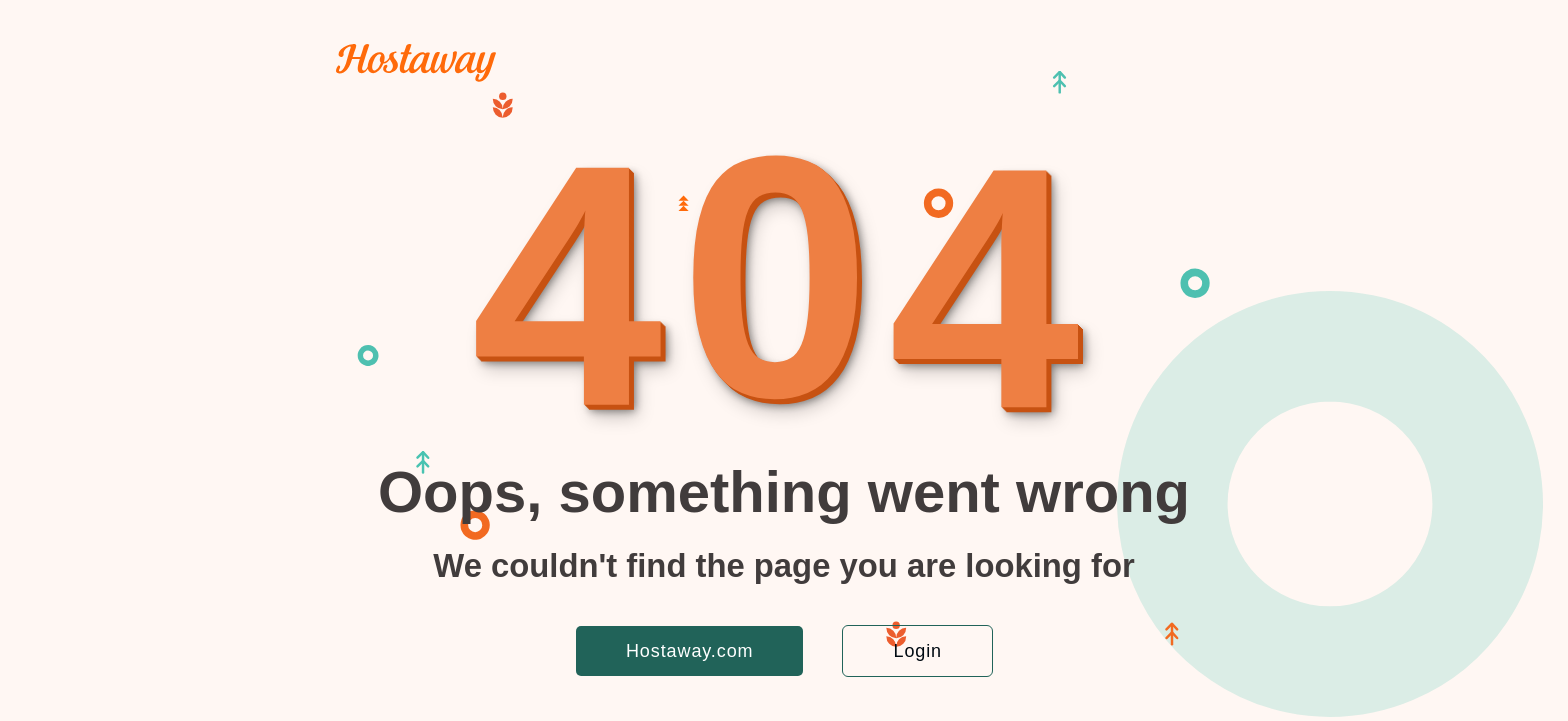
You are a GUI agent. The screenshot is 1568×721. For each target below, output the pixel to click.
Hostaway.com (690, 651)
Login (917, 651)
